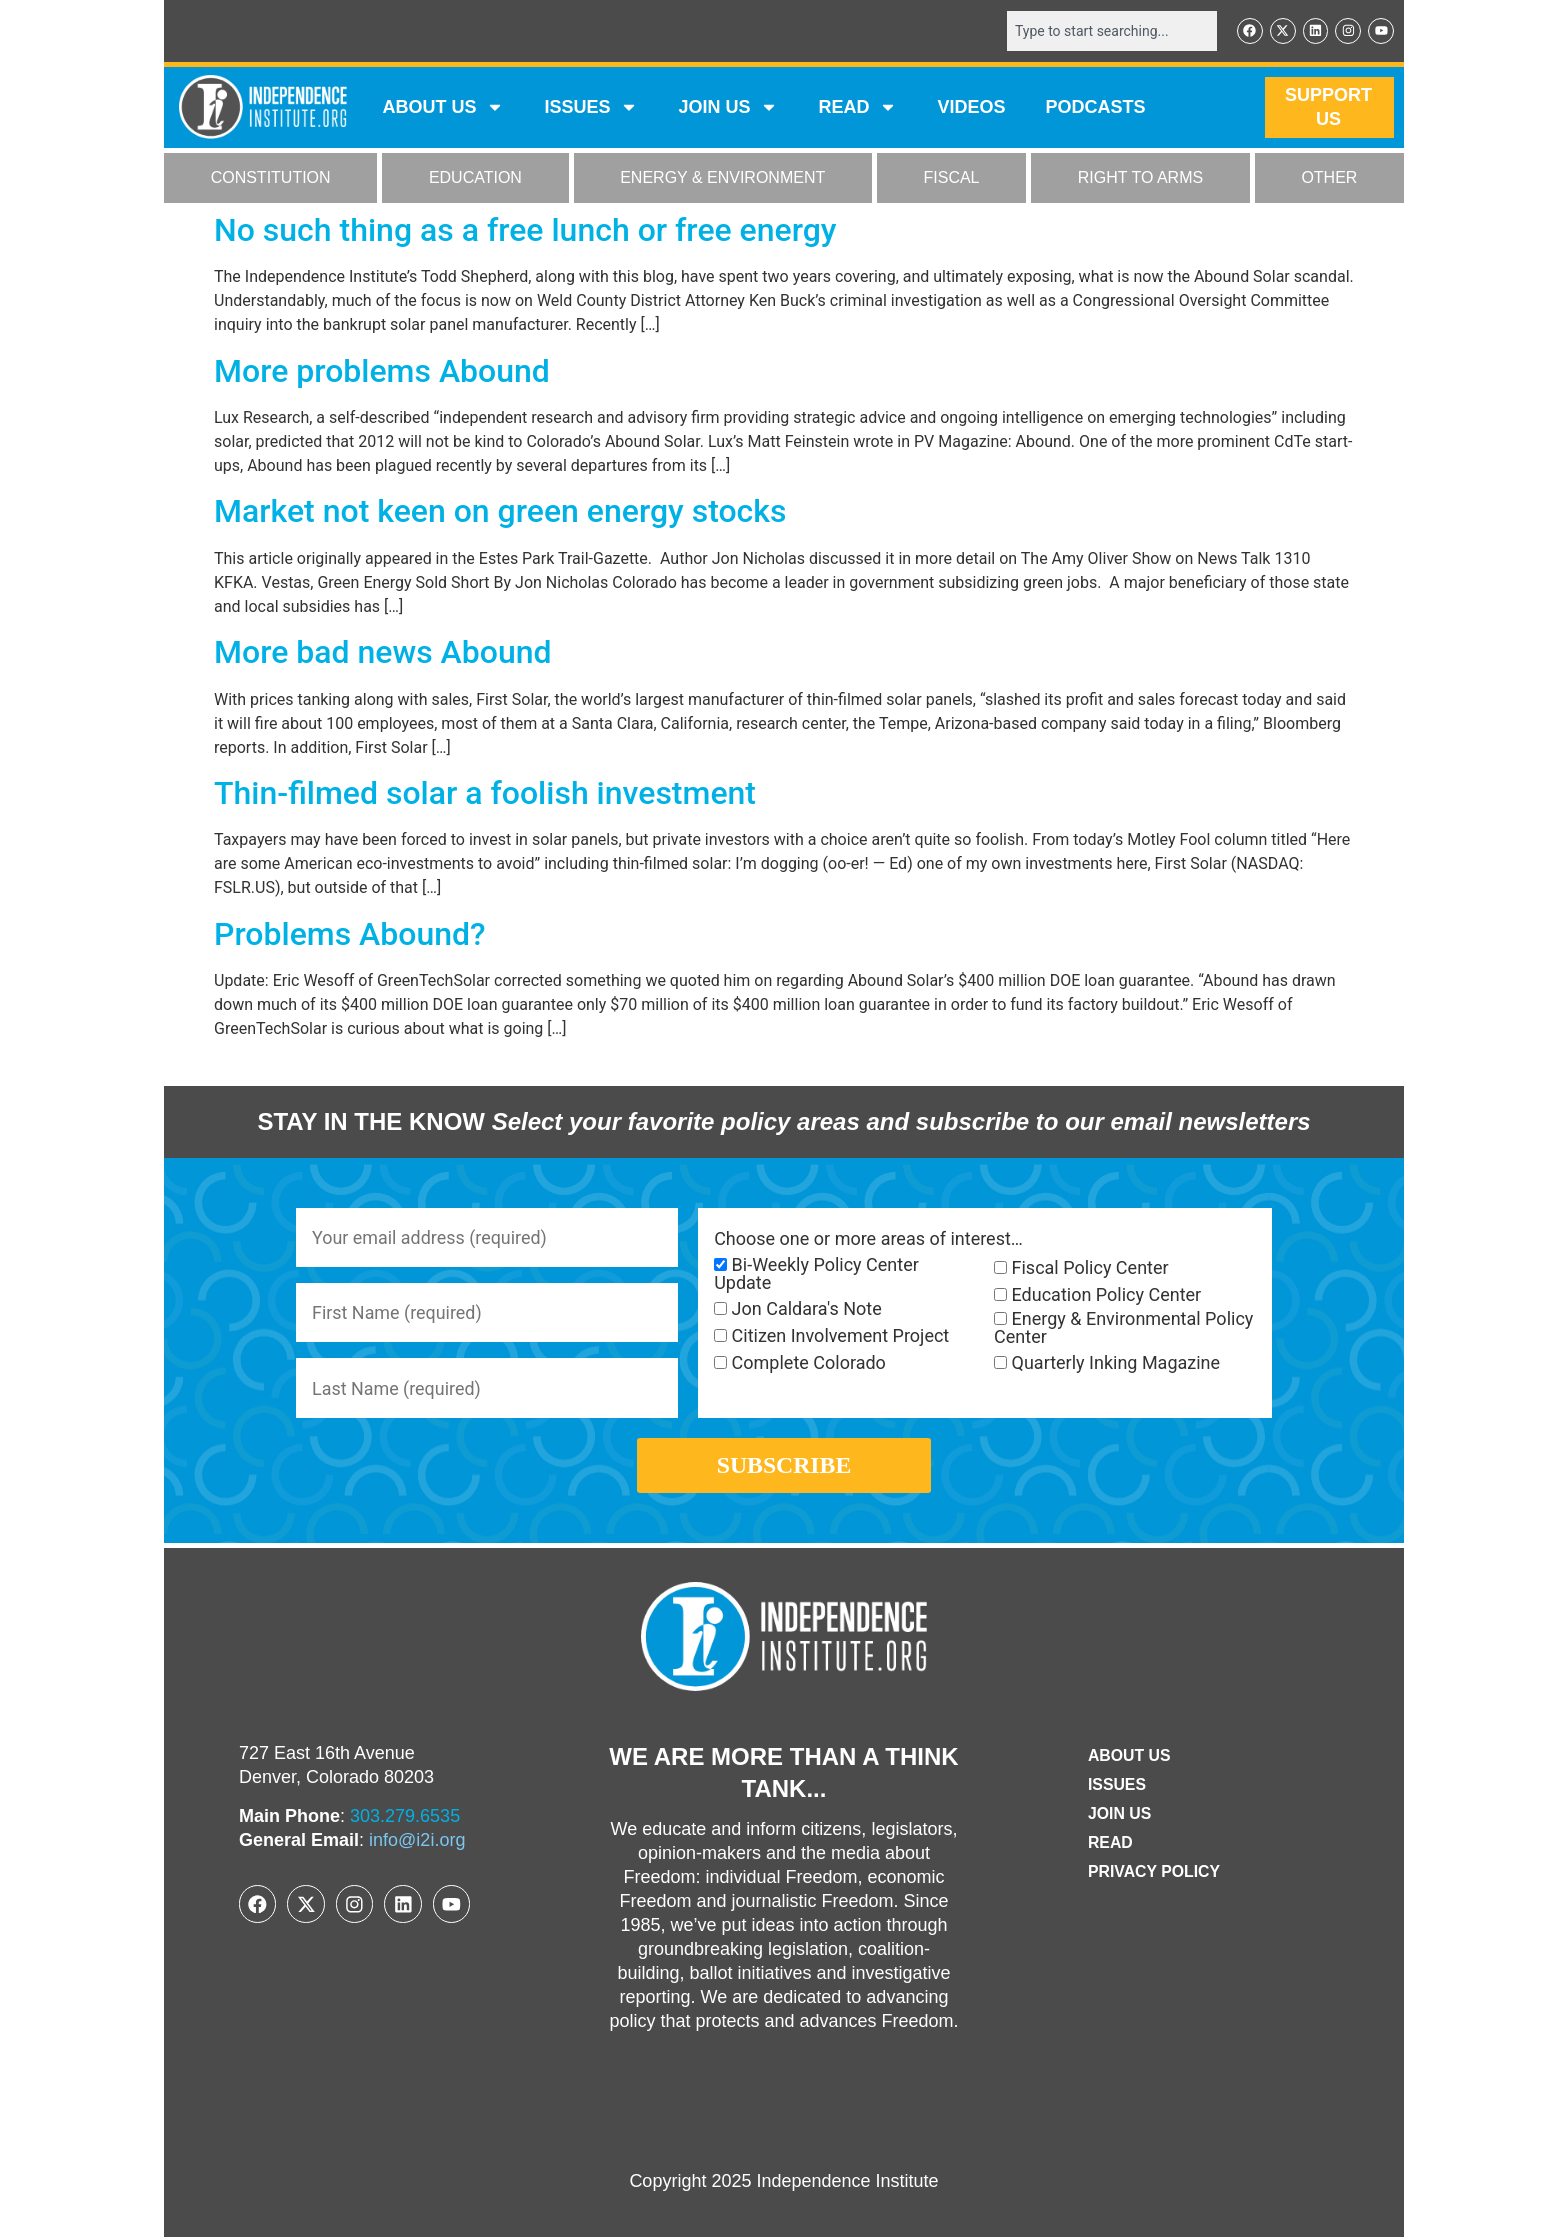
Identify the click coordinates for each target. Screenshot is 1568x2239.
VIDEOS (971, 108)
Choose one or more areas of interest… (868, 1239)
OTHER (1329, 178)
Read (1109, 1845)
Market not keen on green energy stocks (500, 512)
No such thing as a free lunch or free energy (525, 230)
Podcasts (1096, 108)
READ (857, 108)
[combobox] (1111, 31)
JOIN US (728, 108)
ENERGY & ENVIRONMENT (722, 178)
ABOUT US (443, 108)
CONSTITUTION (271, 178)
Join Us (1119, 1816)
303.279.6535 (405, 1818)
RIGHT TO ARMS (1140, 178)
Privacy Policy (1154, 1874)
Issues (591, 108)
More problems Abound (382, 371)
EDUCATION (475, 178)
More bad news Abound (383, 652)
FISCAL (952, 178)
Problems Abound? (350, 934)
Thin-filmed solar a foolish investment (485, 793)
